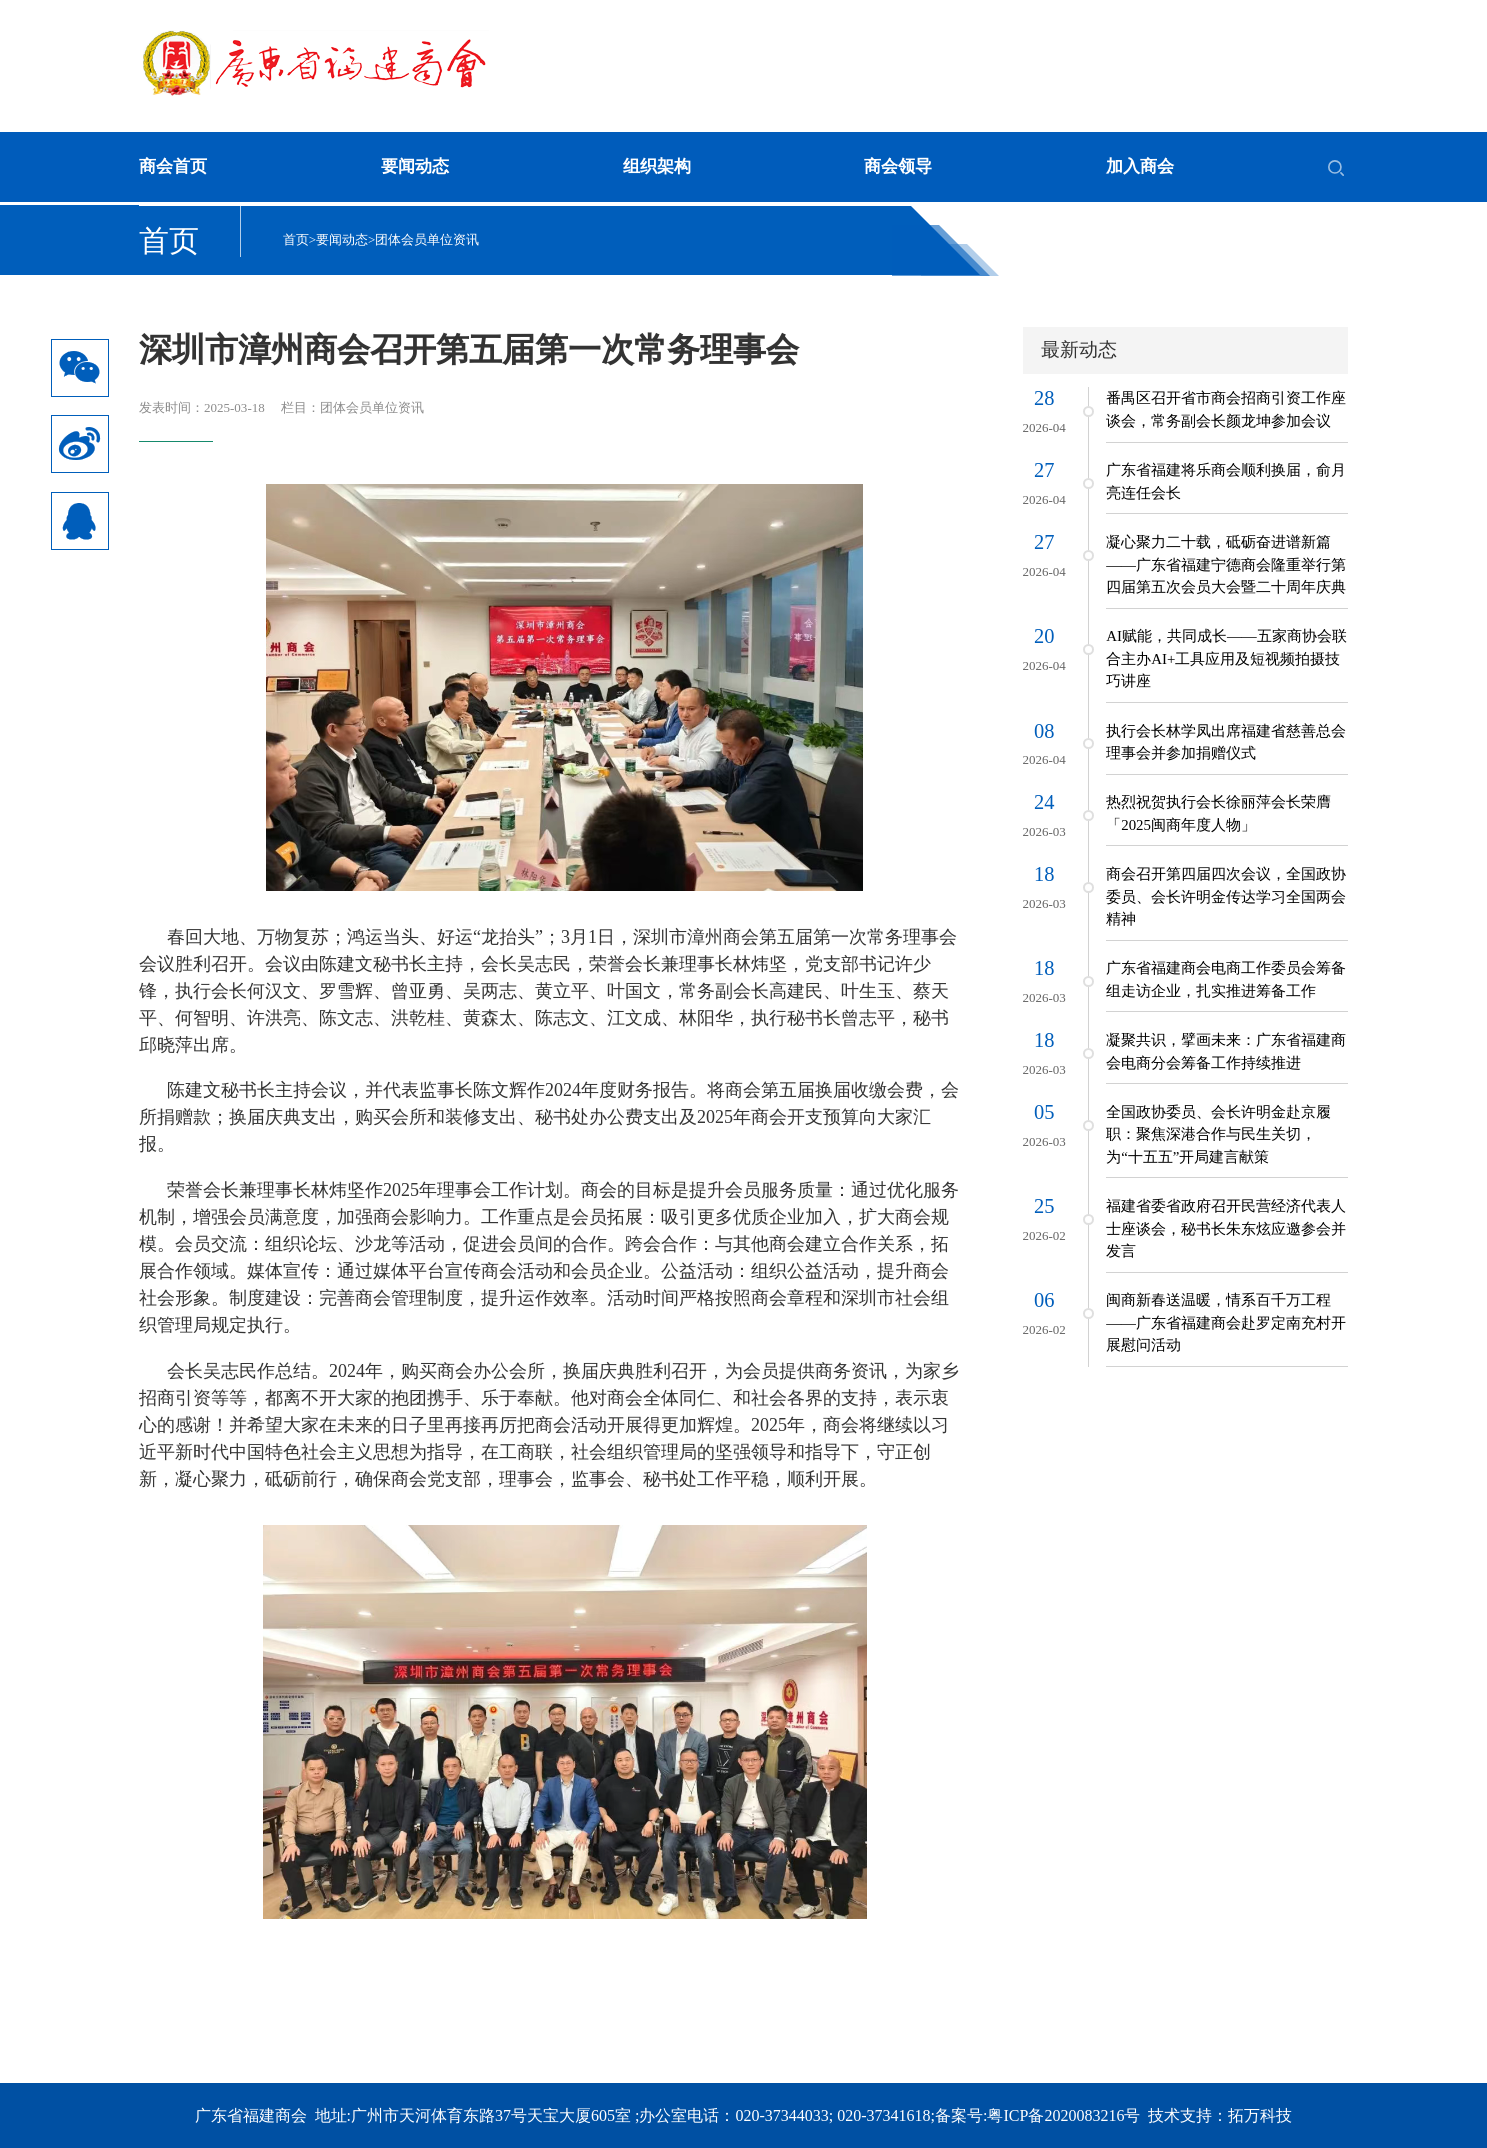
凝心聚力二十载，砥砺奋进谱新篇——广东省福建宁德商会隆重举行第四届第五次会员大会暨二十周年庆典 (1226, 564)
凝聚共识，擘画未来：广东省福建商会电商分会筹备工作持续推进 (1226, 1051)
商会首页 (173, 166)
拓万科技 (1260, 2115)
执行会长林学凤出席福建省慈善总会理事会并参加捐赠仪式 (1226, 742)
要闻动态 (415, 166)
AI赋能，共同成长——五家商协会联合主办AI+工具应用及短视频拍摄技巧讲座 (1226, 658)
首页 (296, 239)
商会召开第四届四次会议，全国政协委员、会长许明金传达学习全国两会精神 (1226, 896)
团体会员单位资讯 (427, 239)
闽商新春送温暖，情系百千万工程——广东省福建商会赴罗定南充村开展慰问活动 (1226, 1322)
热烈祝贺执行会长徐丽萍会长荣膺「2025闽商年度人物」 (1218, 813)
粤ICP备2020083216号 (1063, 2115)
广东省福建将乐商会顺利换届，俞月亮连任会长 (1226, 481)
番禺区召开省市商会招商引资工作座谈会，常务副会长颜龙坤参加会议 (1226, 409)
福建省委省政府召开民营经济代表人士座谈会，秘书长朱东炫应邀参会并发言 (1226, 1228)
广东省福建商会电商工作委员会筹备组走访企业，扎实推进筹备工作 (1226, 979)
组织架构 (657, 166)
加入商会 (1140, 166)
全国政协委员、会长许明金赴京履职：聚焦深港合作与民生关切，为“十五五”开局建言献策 (1218, 1134)
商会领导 (898, 166)
